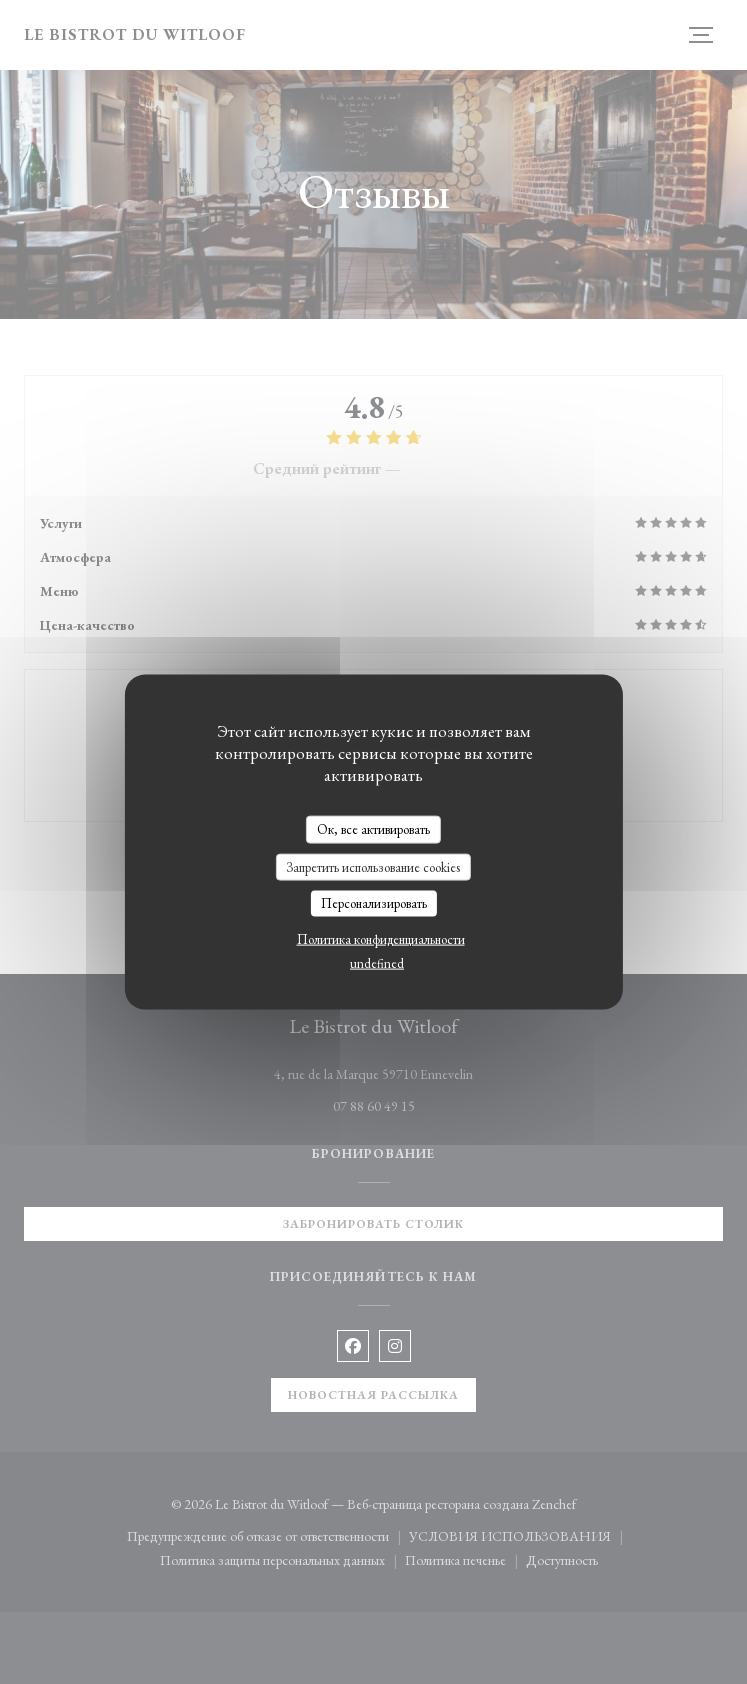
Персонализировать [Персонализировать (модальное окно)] (374, 903)
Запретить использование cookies (373, 866)
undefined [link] (377, 962)
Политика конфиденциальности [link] (381, 938)
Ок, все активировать (373, 829)
